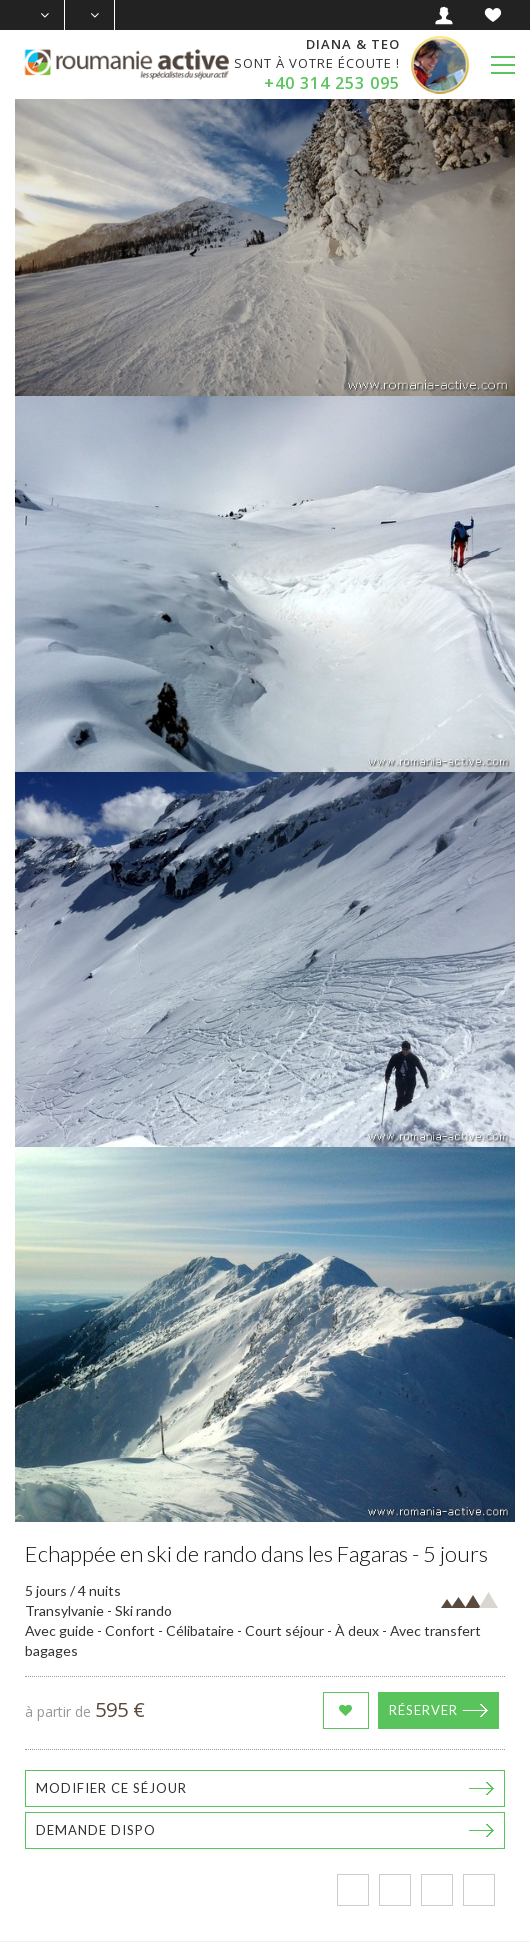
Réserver (423, 1710)
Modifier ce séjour (111, 1788)
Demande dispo (96, 1830)
